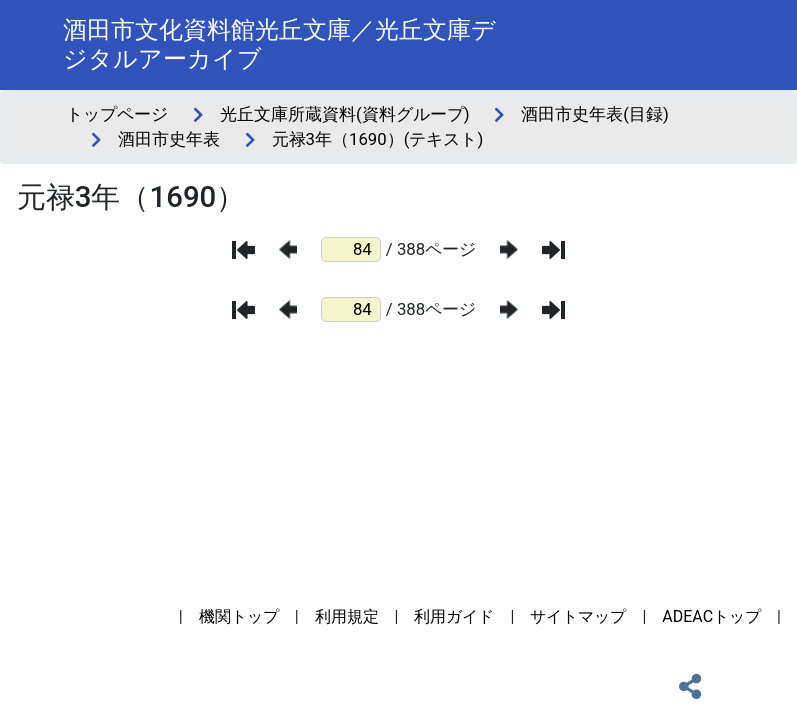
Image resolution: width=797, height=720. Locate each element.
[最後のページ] (553, 250)
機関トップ (239, 616)
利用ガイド (454, 616)
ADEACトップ (711, 616)
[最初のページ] (243, 250)
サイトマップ (578, 616)
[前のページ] (288, 249)
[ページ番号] (351, 249)
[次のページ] (509, 249)
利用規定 (347, 616)
